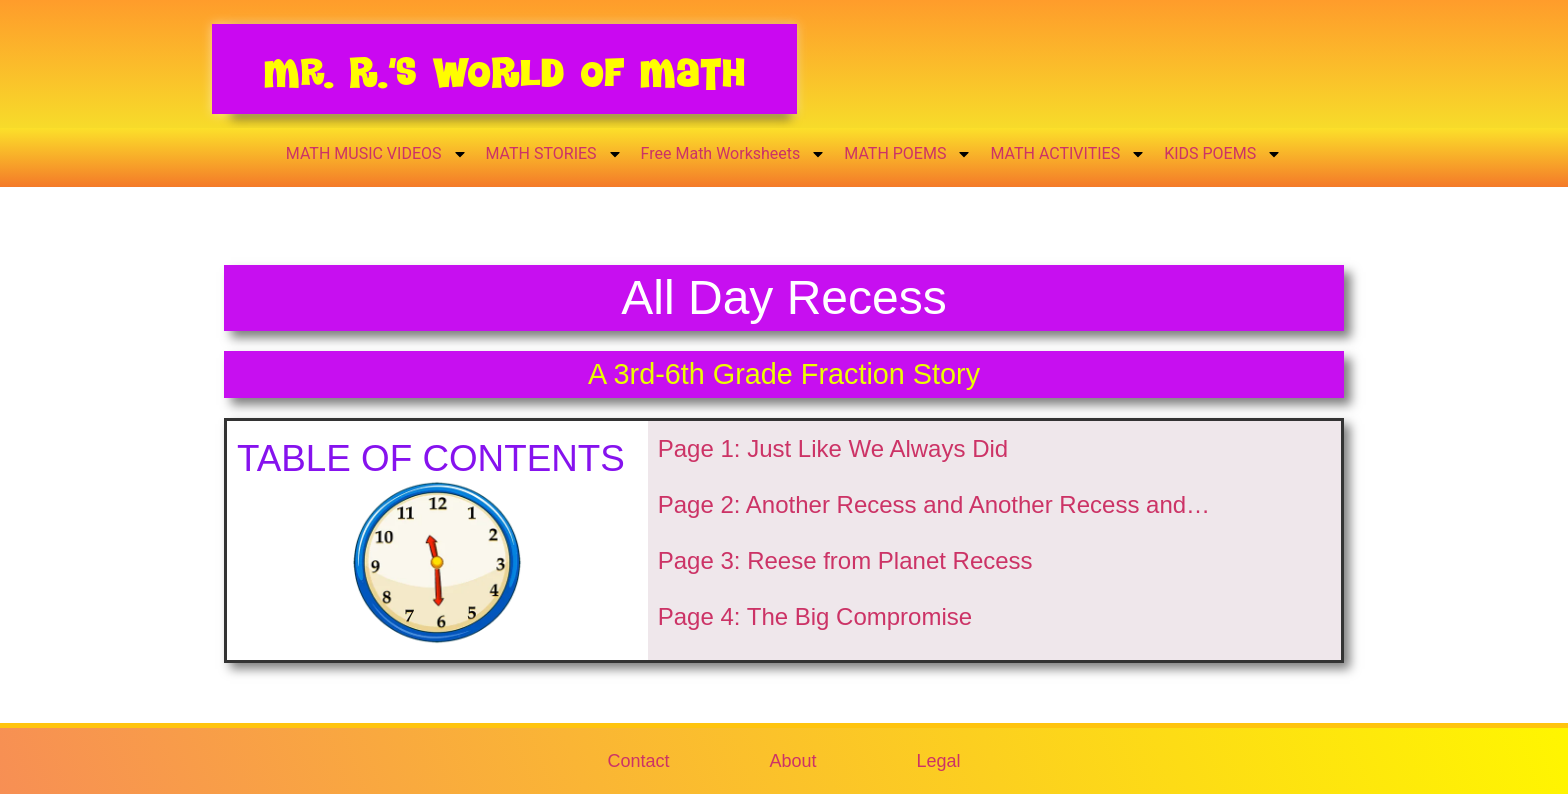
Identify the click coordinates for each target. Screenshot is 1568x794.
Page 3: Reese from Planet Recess (845, 560)
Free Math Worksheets (734, 154)
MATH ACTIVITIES (1068, 154)
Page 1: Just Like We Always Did (833, 448)
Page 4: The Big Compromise (815, 616)
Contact (638, 761)
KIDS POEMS (1223, 154)
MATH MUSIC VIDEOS (377, 154)
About (792, 761)
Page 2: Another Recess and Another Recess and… (934, 504)
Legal (939, 761)
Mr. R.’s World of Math (504, 72)
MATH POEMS (908, 154)
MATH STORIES (554, 154)
